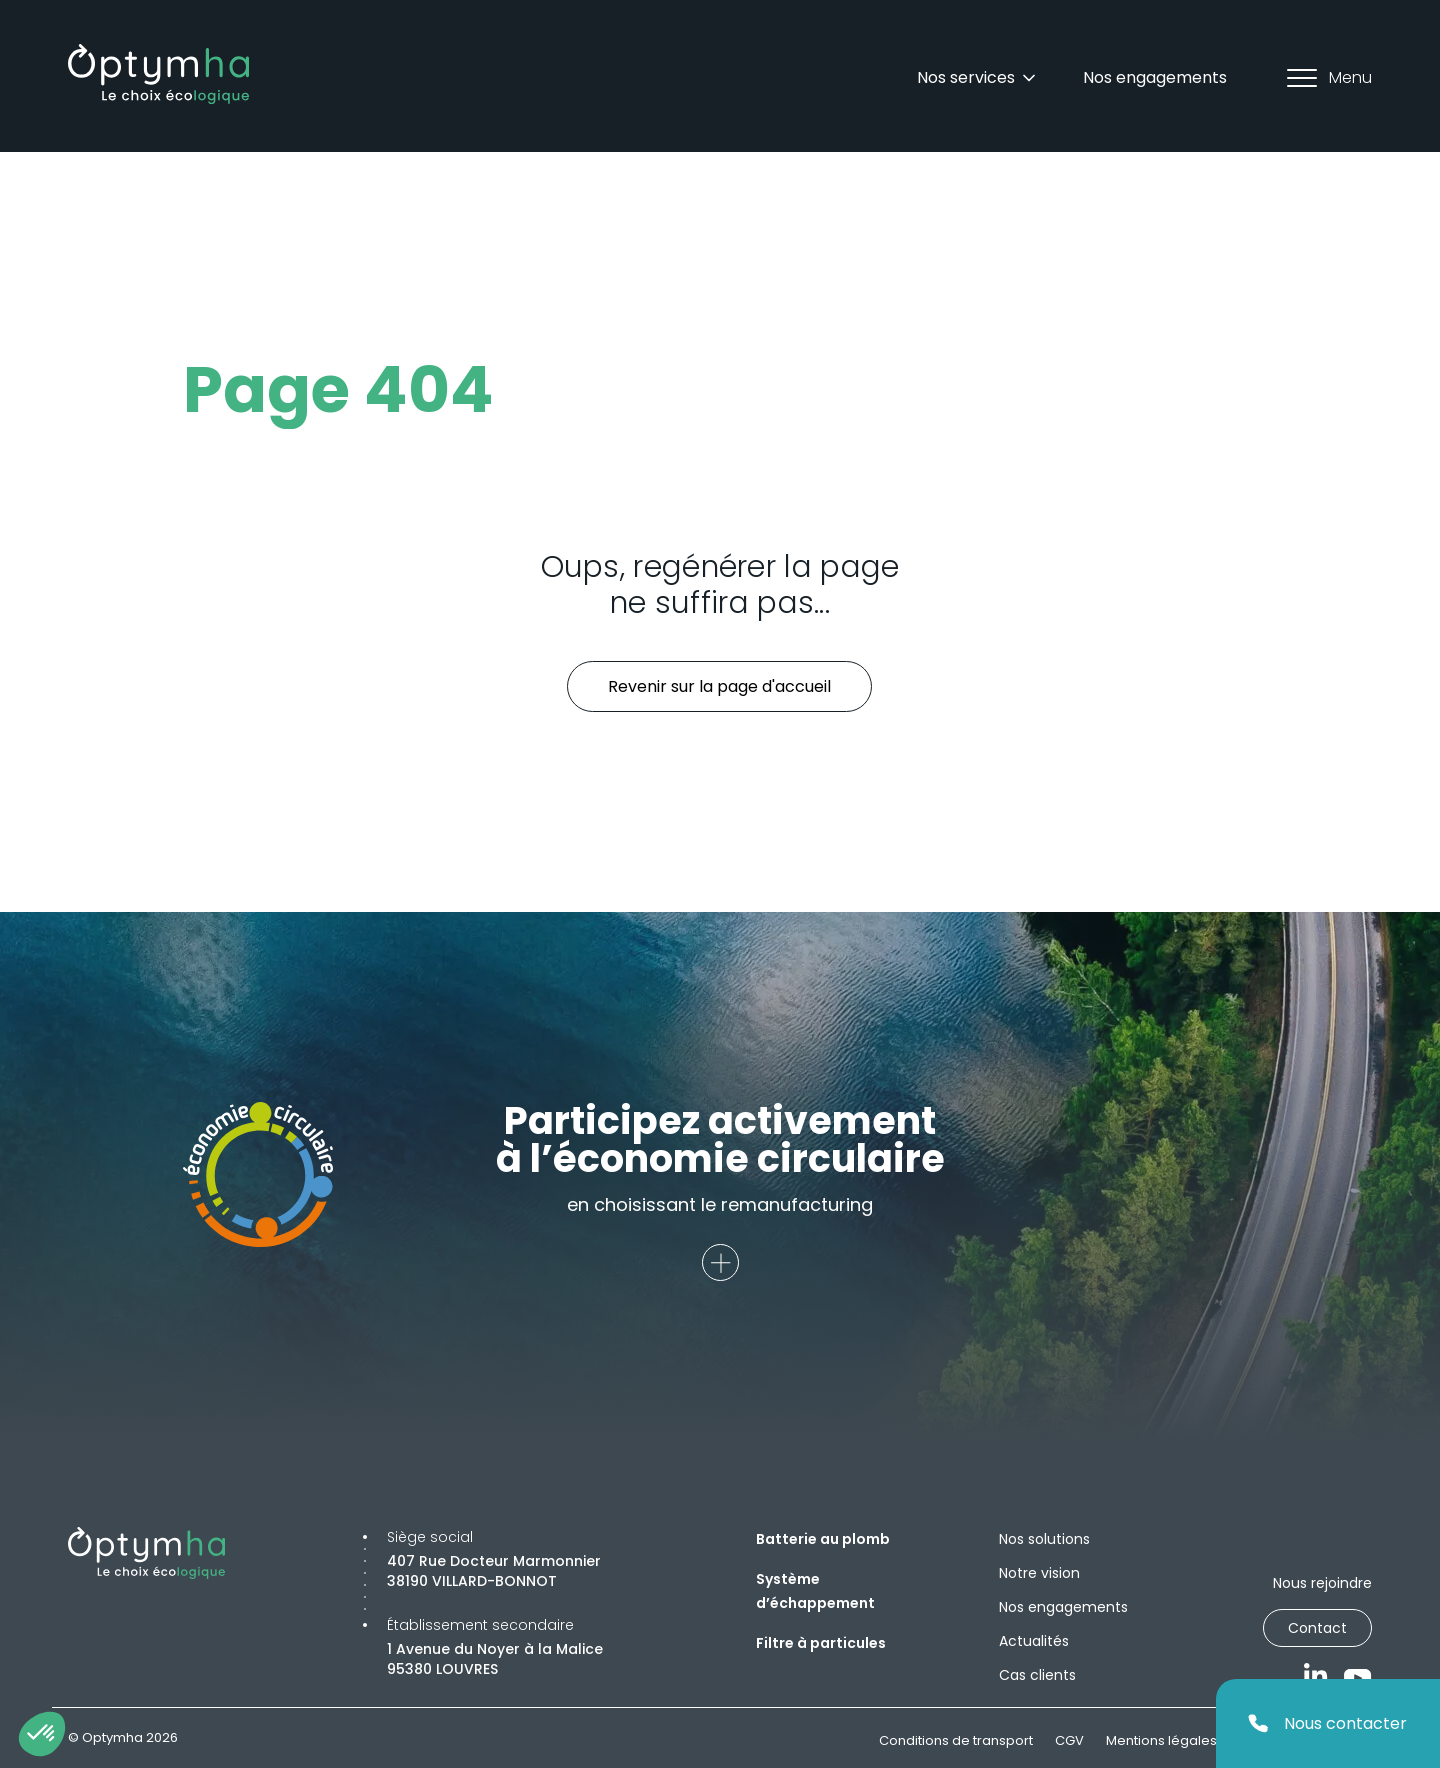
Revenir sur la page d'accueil (719, 686)
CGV (1069, 1740)
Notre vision (1039, 1573)
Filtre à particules (821, 1643)
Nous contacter (1327, 1723)
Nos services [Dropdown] (978, 77)
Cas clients (1037, 1675)
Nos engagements (1155, 77)
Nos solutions (1044, 1539)
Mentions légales (1161, 1740)
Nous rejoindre (1322, 1583)
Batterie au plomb (823, 1539)
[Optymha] (158, 74)
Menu (1329, 77)
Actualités (1034, 1641)
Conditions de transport (956, 1740)
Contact (1317, 1628)
